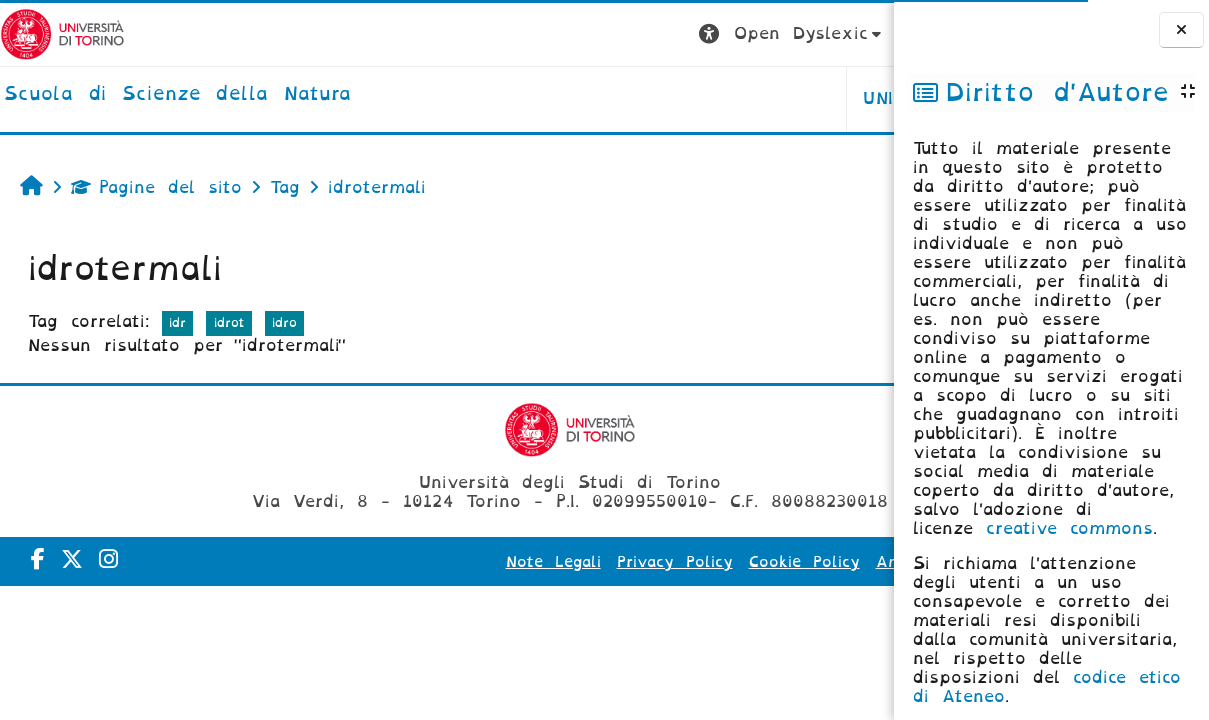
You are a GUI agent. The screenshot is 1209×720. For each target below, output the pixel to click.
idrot (229, 322)
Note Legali (421, 562)
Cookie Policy (672, 562)
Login (854, 33)
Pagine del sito (156, 187)
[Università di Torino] (62, 33)
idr (177, 322)
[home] (178, 95)
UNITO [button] (645, 98)
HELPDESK (767, 98)
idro (284, 322)
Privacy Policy (543, 562)
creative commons (1069, 528)
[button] (546, 34)
